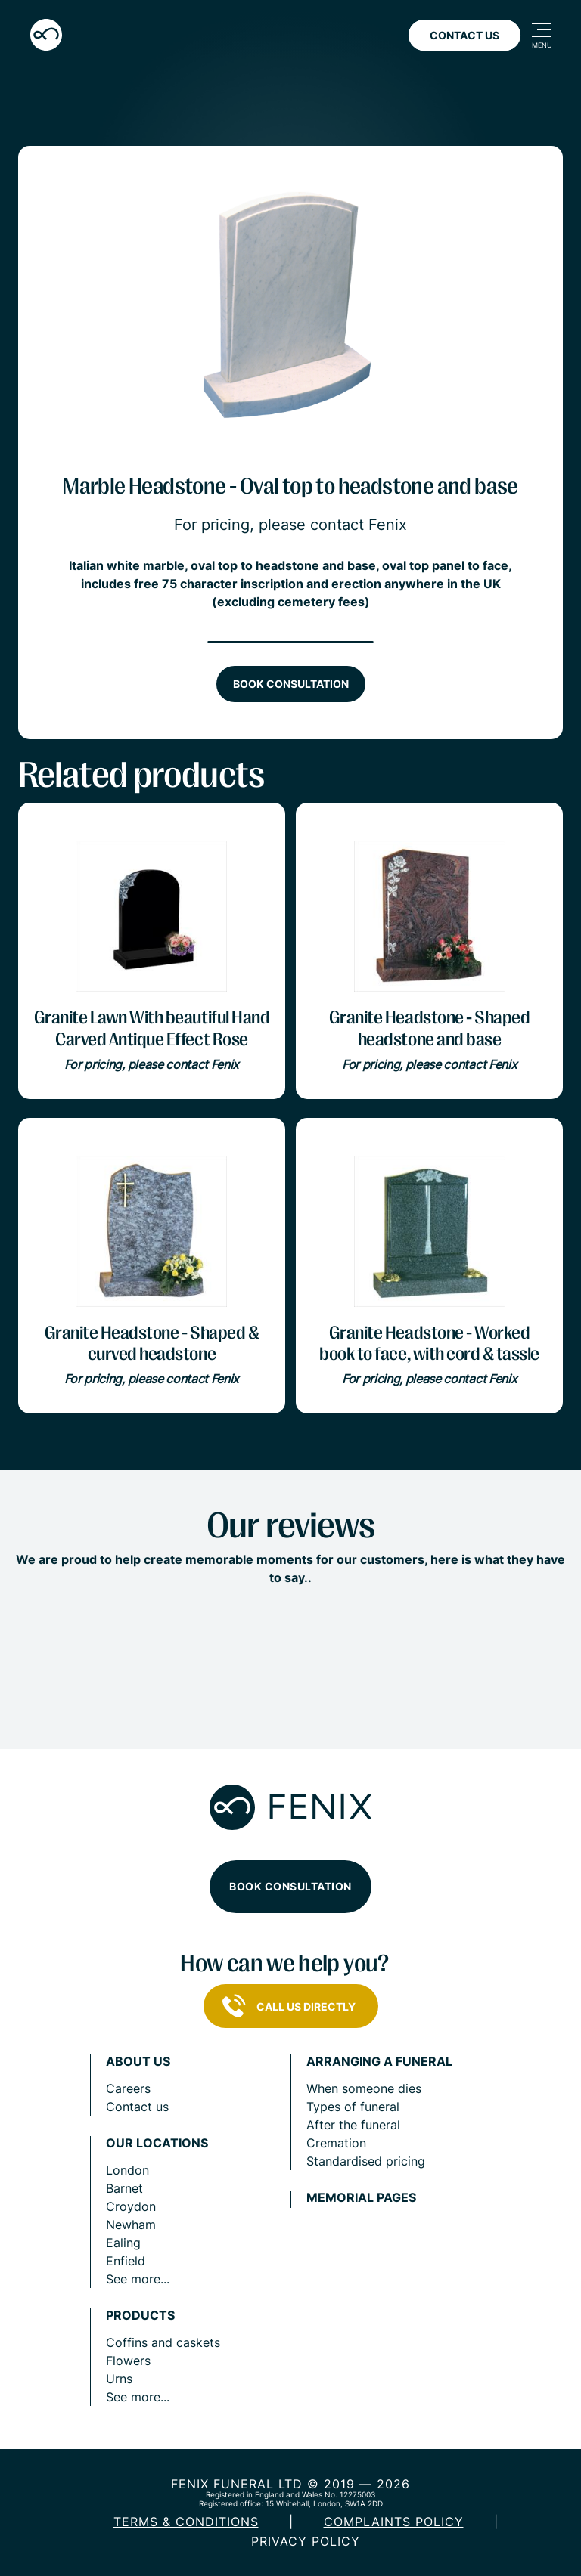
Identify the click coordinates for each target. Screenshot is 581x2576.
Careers (128, 2088)
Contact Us (464, 35)
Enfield (125, 2260)
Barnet (124, 2188)
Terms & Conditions (186, 2521)
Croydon (131, 2206)
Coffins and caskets (163, 2342)
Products (140, 2315)
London (127, 2170)
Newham (131, 2224)
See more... (137, 2279)
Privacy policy (305, 2541)
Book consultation (291, 683)
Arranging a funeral (379, 2061)
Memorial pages (361, 2198)
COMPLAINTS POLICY (394, 2521)
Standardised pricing (365, 2161)
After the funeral (353, 2124)
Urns (119, 2378)
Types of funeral (352, 2106)
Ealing (123, 2242)
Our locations (157, 2143)
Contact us (137, 2106)
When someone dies (363, 2088)
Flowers (128, 2360)
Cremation (336, 2142)
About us (138, 2061)
